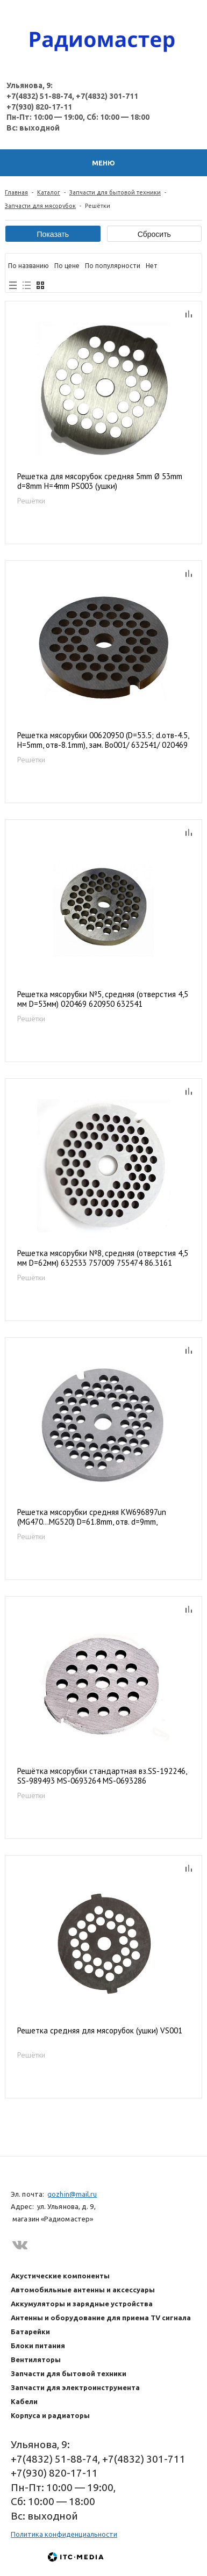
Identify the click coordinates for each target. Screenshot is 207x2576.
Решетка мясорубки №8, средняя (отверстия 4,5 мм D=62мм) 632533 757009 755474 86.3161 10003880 (102, 1258)
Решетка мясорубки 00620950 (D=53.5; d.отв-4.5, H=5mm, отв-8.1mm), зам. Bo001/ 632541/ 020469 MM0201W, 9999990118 (103, 741)
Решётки (31, 500)
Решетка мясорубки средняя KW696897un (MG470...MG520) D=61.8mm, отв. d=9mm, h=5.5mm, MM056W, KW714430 (91, 1517)
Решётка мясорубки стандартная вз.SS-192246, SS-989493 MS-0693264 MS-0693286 (102, 1776)
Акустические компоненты (60, 2275)
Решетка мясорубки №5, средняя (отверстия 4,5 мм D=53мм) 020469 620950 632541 (102, 999)
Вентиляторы (36, 2359)
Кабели (24, 2401)
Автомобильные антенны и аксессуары (83, 2289)
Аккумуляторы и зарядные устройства (82, 2303)
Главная (16, 192)
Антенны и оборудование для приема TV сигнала (101, 2317)
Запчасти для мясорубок (40, 206)
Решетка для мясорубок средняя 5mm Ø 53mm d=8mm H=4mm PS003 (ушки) (99, 481)
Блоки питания (38, 2345)
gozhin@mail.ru (72, 2194)
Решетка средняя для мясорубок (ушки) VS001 (99, 2031)
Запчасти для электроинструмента (75, 2387)
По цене (67, 265)
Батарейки (30, 2331)
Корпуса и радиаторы (50, 2415)
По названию (28, 265)
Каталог (48, 192)
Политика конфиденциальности (64, 2534)
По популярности (112, 265)
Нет (152, 265)
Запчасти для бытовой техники (115, 192)
